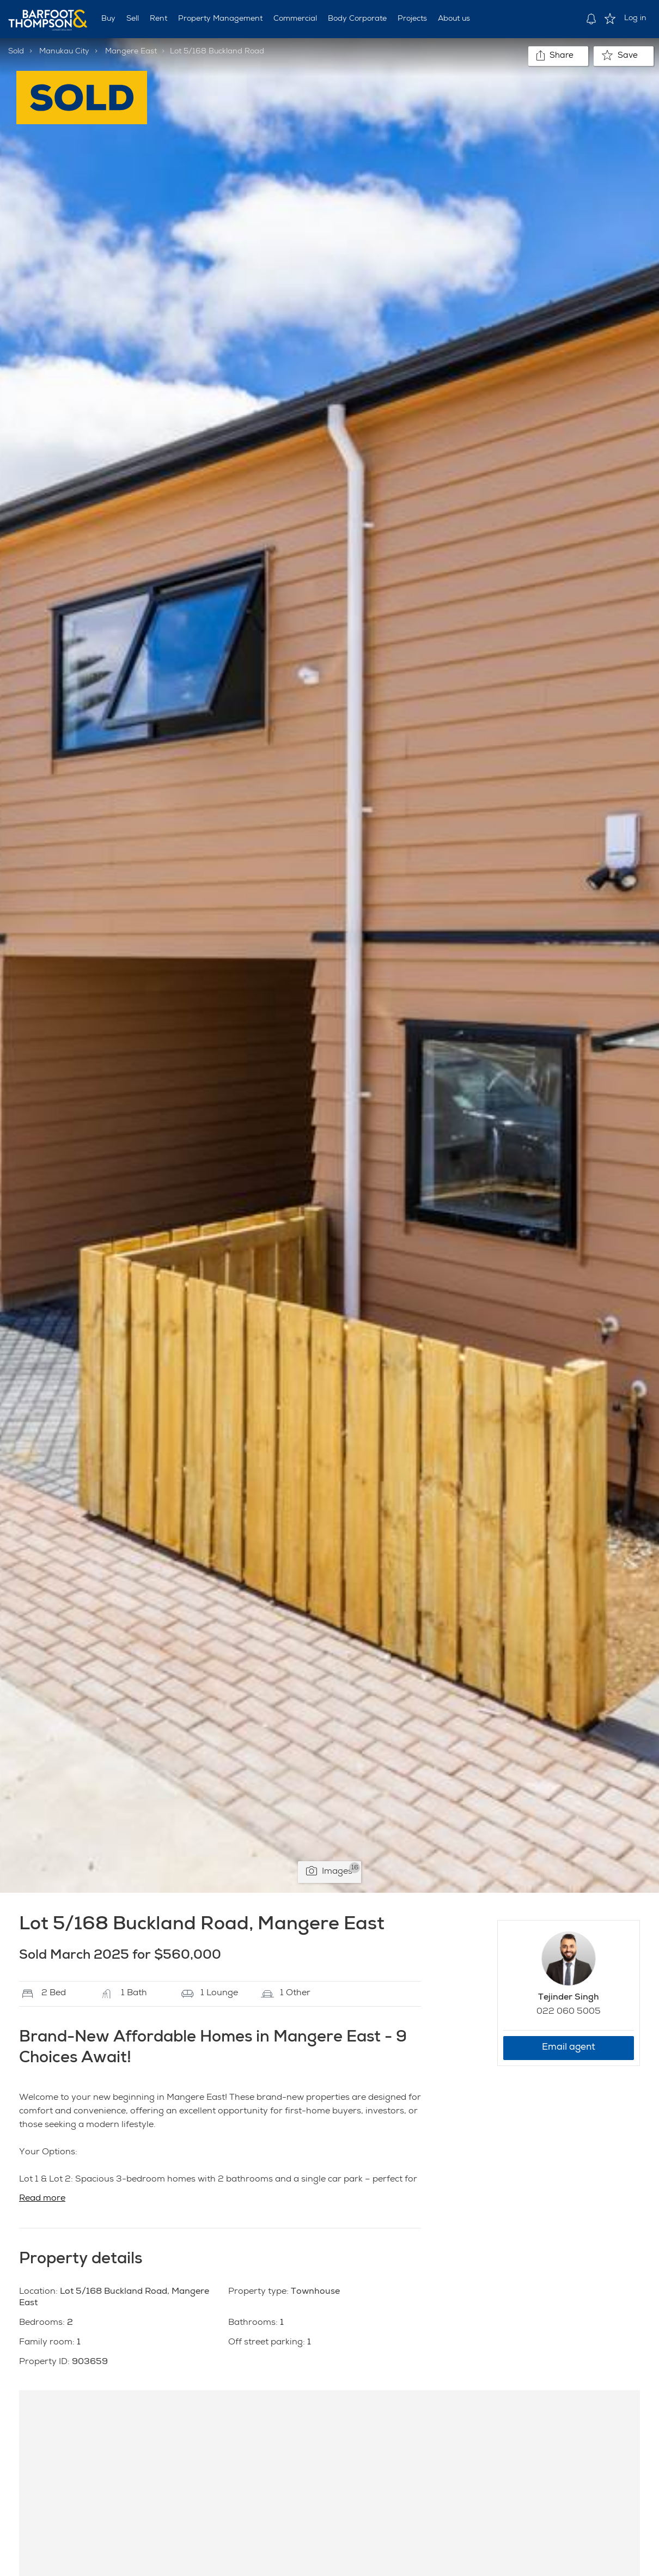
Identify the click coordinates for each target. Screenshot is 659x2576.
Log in (635, 18)
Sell (132, 19)
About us (454, 19)
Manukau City (64, 52)
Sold (16, 52)
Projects (412, 19)
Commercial (295, 19)
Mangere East (131, 52)
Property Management (220, 19)
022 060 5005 (568, 2012)
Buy (108, 19)
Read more (42, 2199)
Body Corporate (357, 19)
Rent (158, 19)
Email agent (568, 2047)
